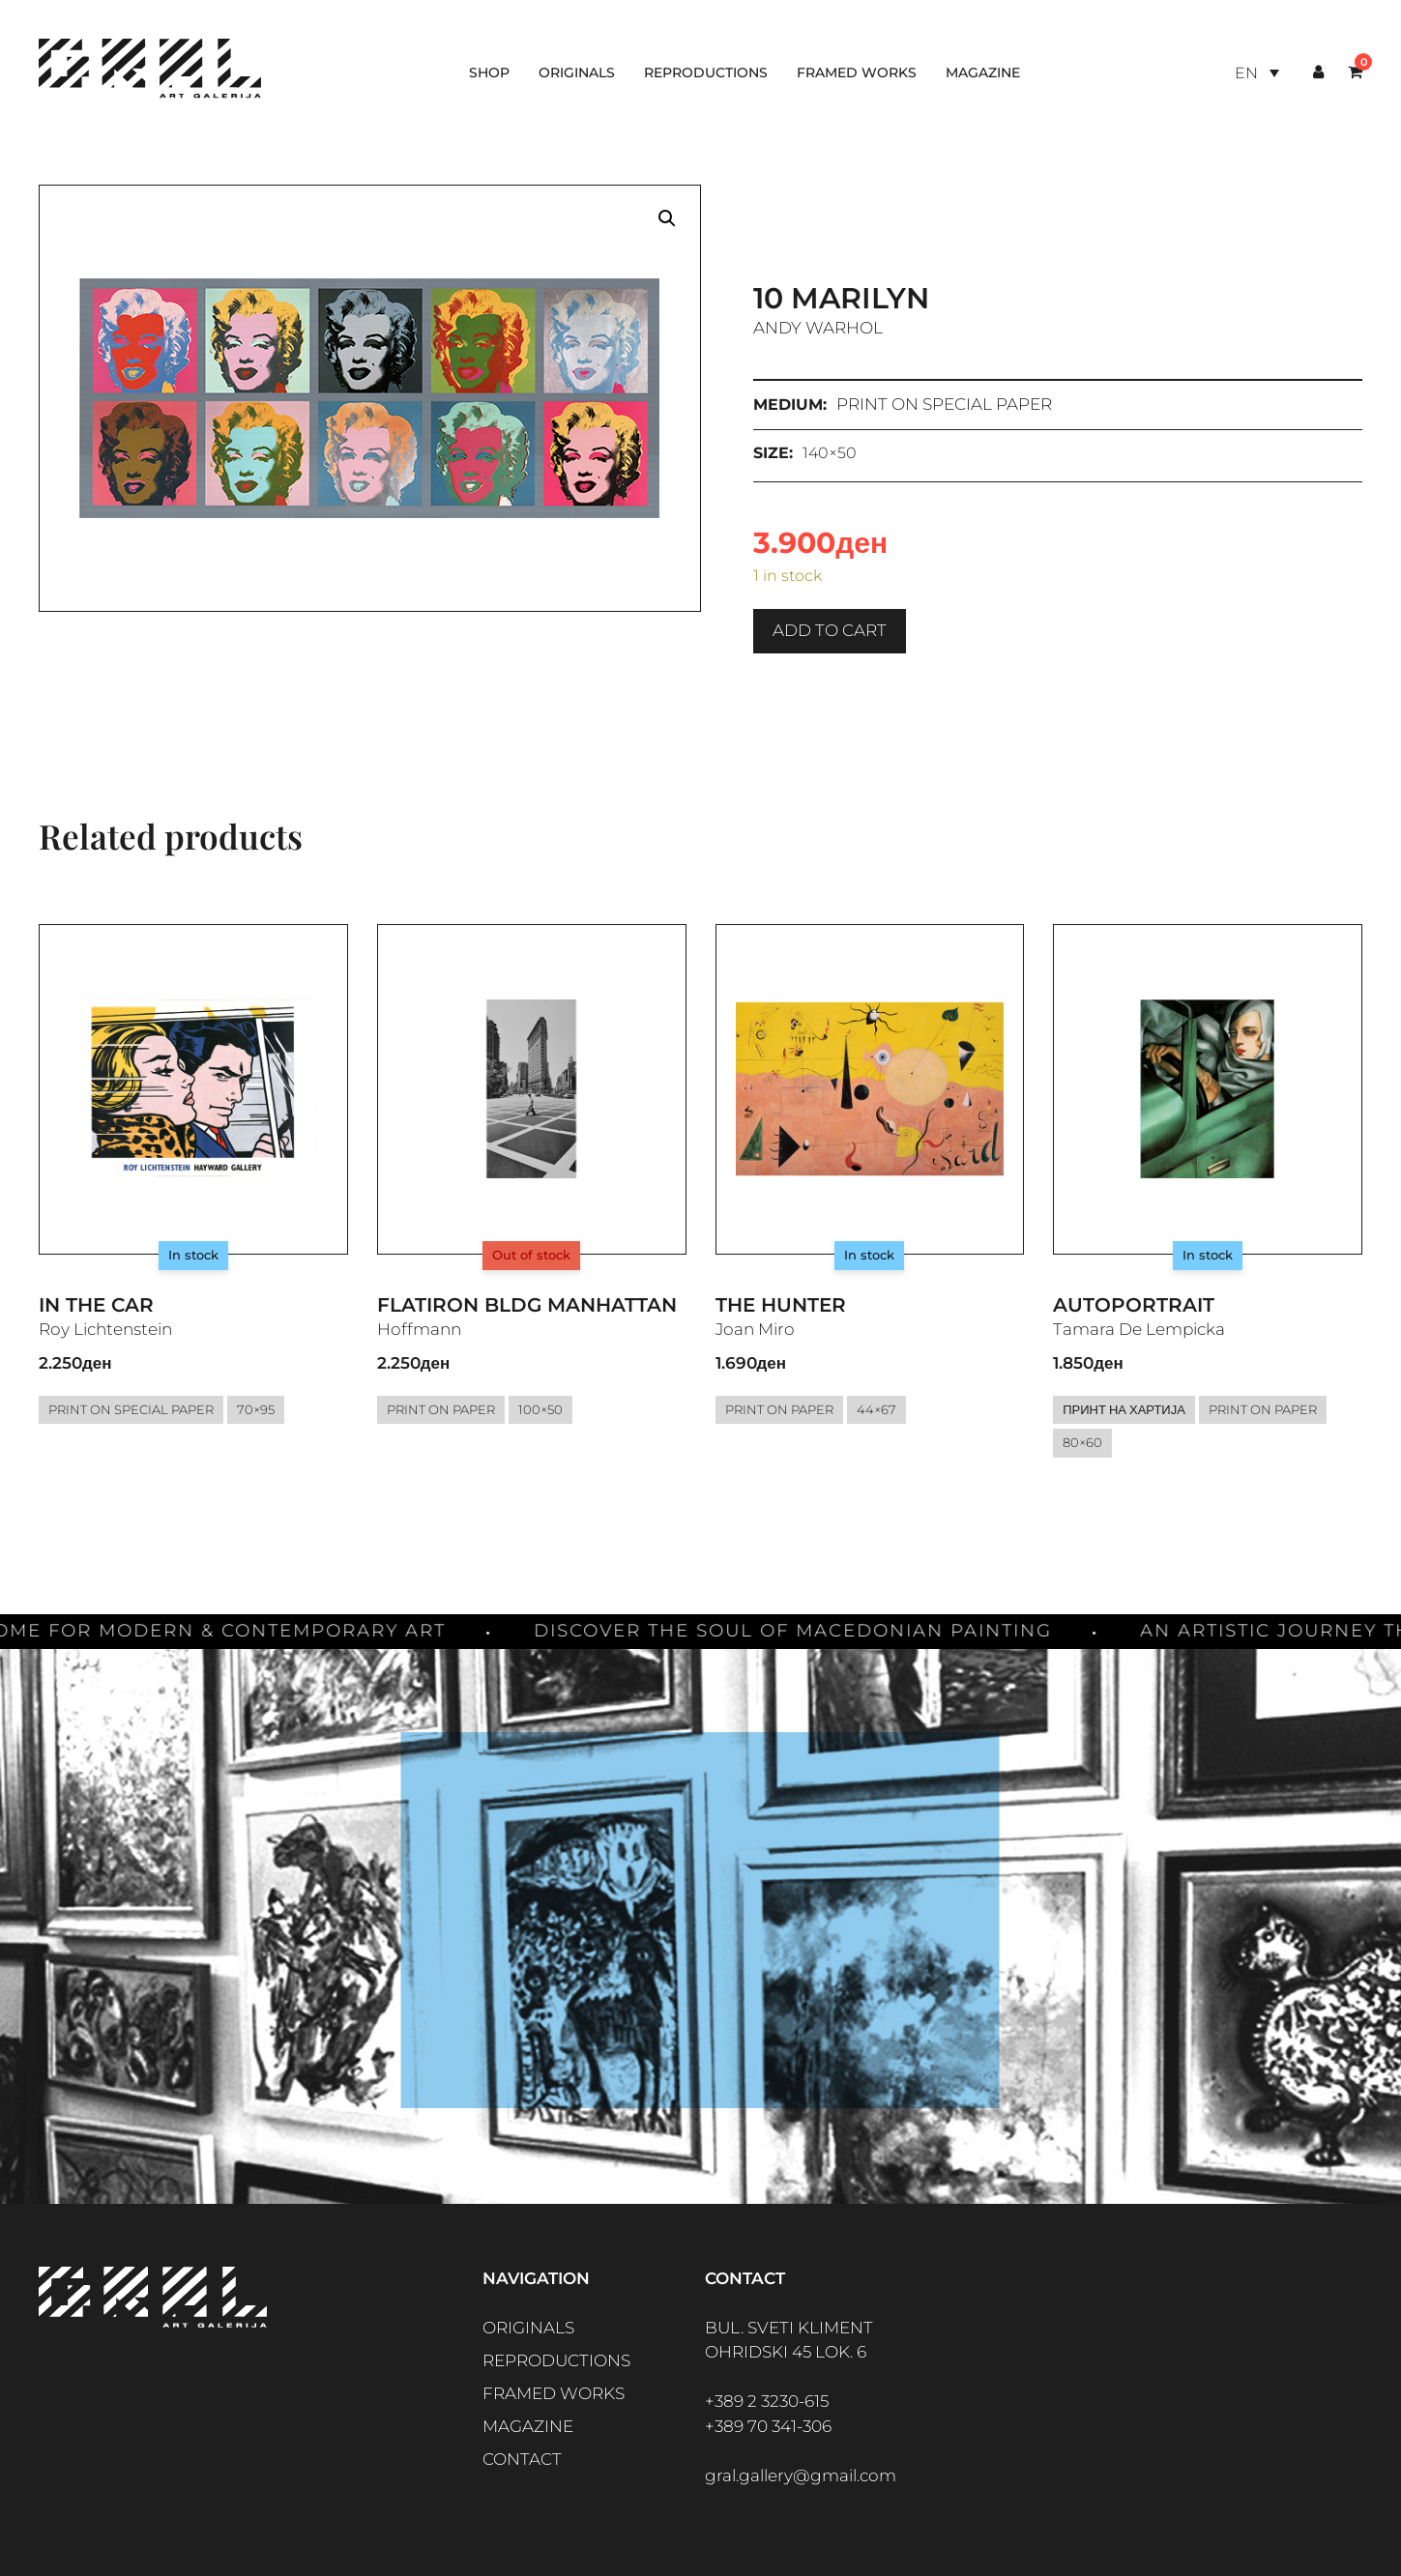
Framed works (857, 72)
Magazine (983, 72)
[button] (667, 218)
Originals (577, 72)
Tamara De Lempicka (1139, 1329)
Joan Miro (755, 1329)
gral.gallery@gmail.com (800, 2475)
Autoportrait (1133, 1305)
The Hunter (780, 1305)
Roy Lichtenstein (105, 1329)
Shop (489, 72)
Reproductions (706, 72)
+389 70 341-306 (768, 2426)
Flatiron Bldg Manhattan (527, 1305)
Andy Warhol (818, 327)
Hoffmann (419, 1329)
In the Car (96, 1305)
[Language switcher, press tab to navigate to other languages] (1257, 73)
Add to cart (830, 630)
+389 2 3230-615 (767, 2401)
